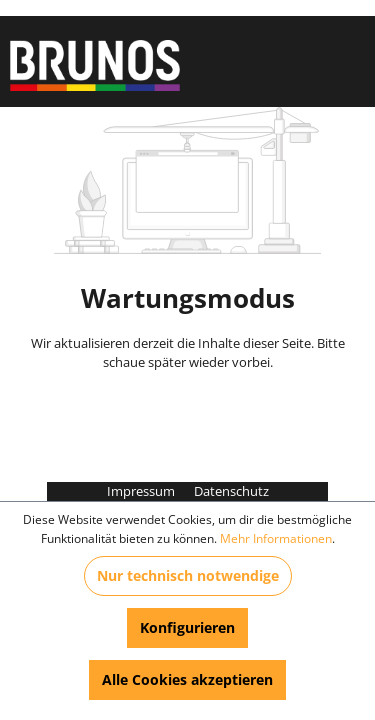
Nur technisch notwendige (188, 575)
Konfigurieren (187, 627)
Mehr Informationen (276, 538)
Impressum (142, 491)
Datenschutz (231, 491)
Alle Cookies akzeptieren (187, 679)
